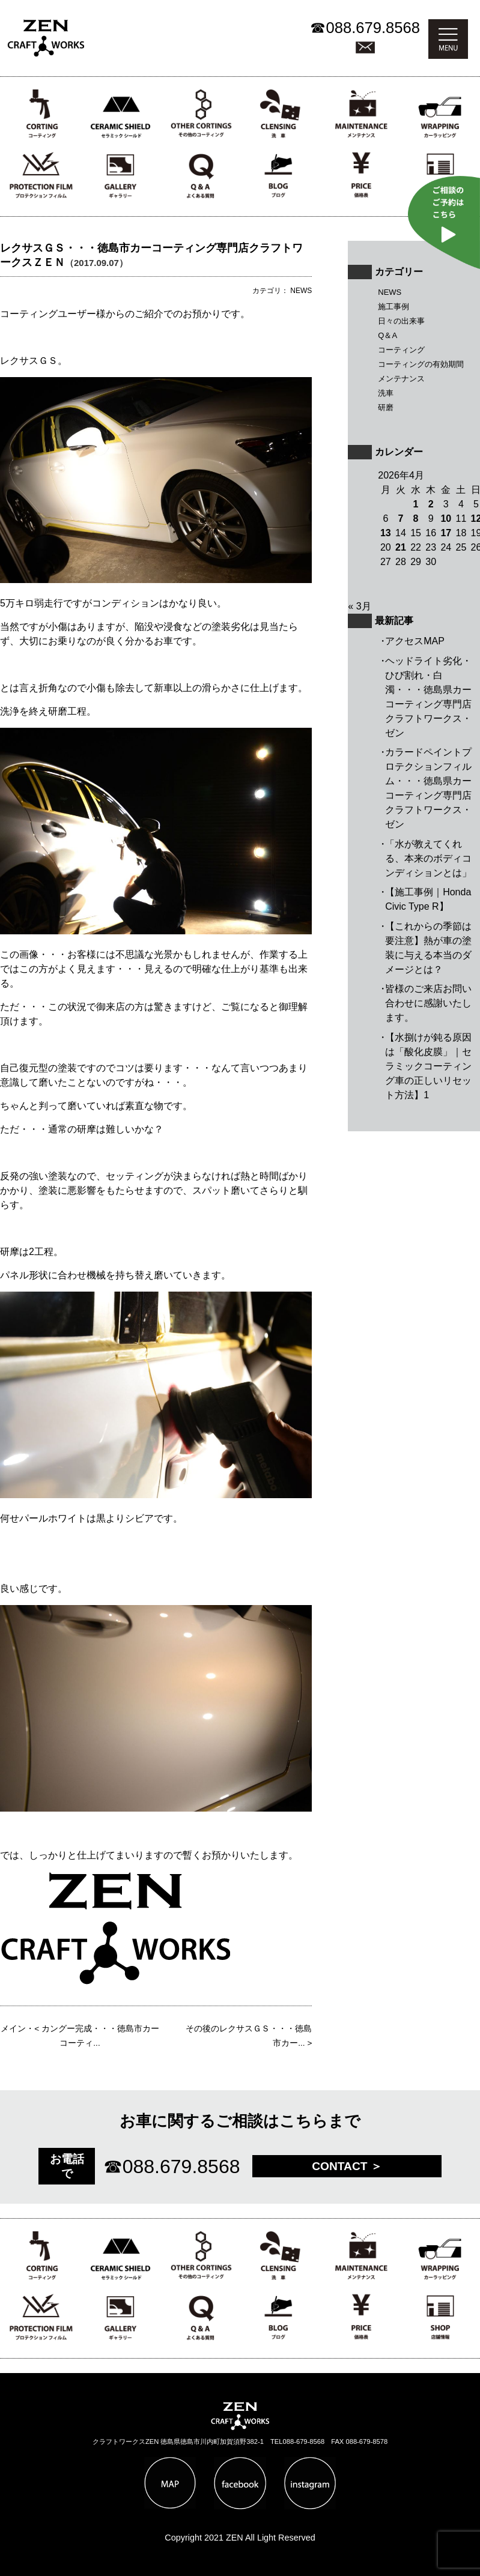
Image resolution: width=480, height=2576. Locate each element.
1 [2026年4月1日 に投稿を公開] (416, 504)
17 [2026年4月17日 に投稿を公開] (445, 533)
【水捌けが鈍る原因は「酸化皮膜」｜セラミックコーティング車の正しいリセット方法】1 (428, 1066)
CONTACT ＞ (347, 2166)
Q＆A (387, 335)
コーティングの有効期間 (421, 364)
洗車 (385, 393)
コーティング (401, 349)
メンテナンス (401, 378)
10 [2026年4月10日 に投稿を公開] (445, 518)
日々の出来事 (401, 320)
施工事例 (393, 306)
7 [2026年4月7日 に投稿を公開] (400, 518)
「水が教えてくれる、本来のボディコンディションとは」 (428, 858)
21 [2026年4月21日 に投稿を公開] (400, 547)
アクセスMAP (415, 641)
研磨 (385, 407)
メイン (13, 2028)
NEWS (389, 292)
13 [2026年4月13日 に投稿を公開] (385, 533)
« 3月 (359, 606)
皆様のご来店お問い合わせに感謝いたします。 (428, 1003)
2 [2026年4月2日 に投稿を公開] (431, 504)
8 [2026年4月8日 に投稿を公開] (416, 518)
